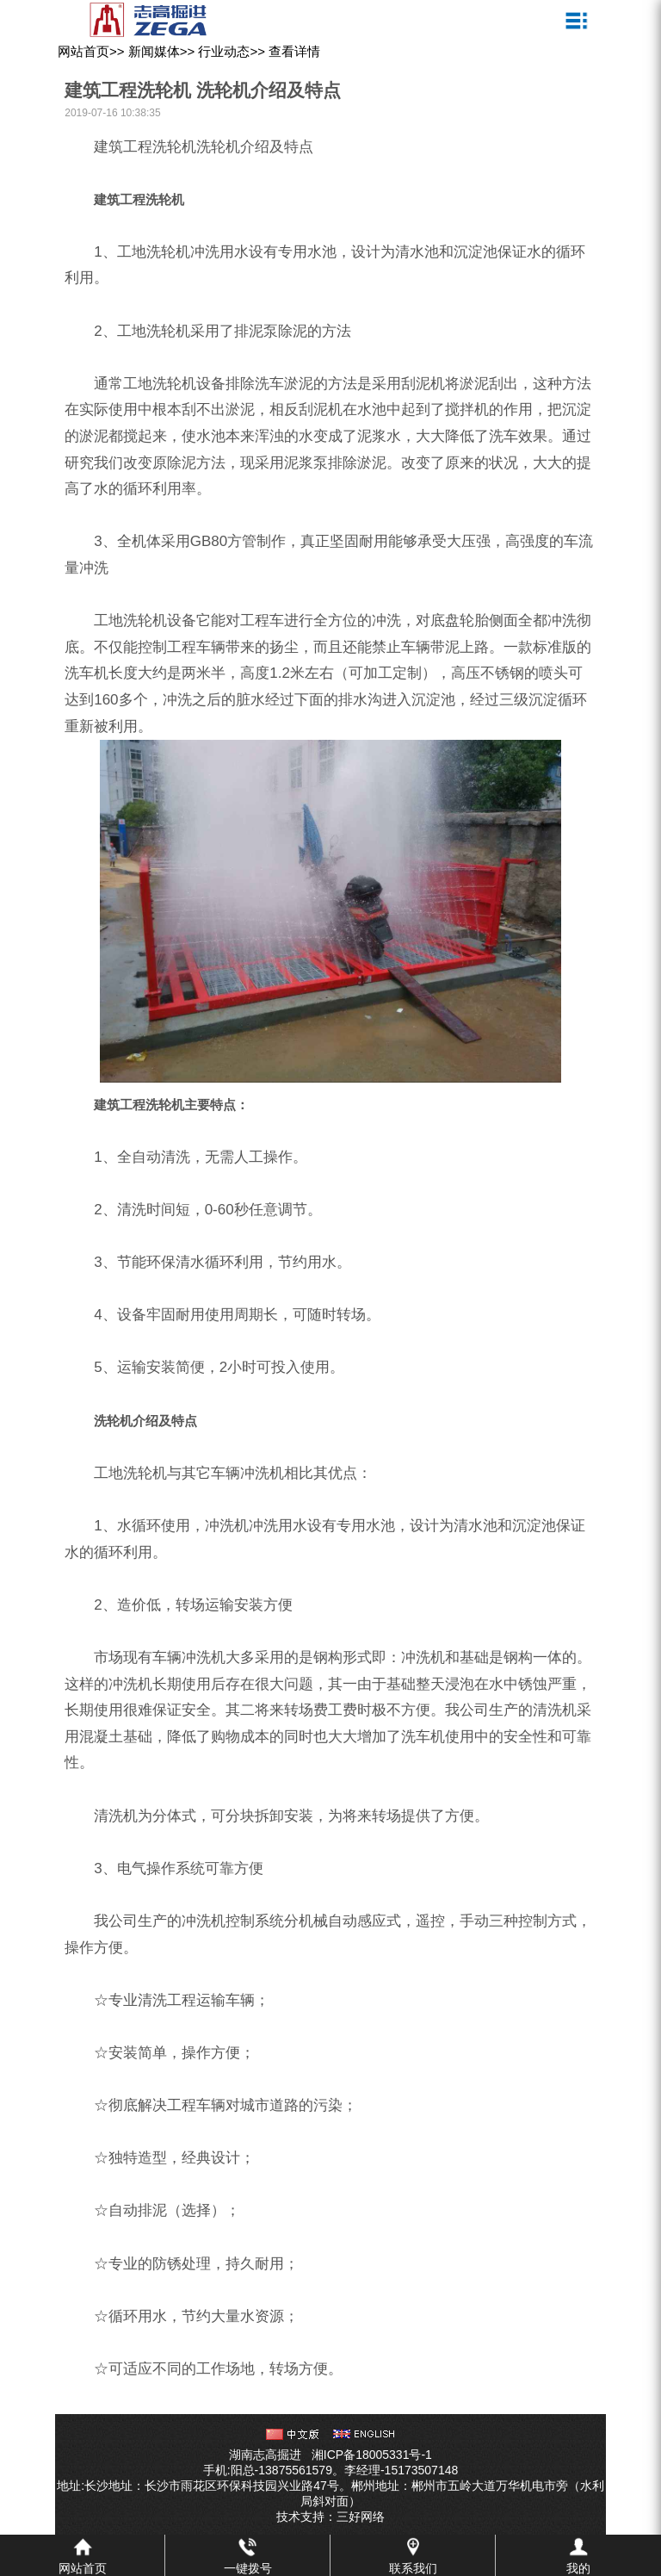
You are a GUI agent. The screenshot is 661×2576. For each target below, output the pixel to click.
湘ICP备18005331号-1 (372, 2454)
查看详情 (294, 51)
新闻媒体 (154, 51)
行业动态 (224, 51)
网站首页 (83, 51)
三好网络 (361, 2516)
